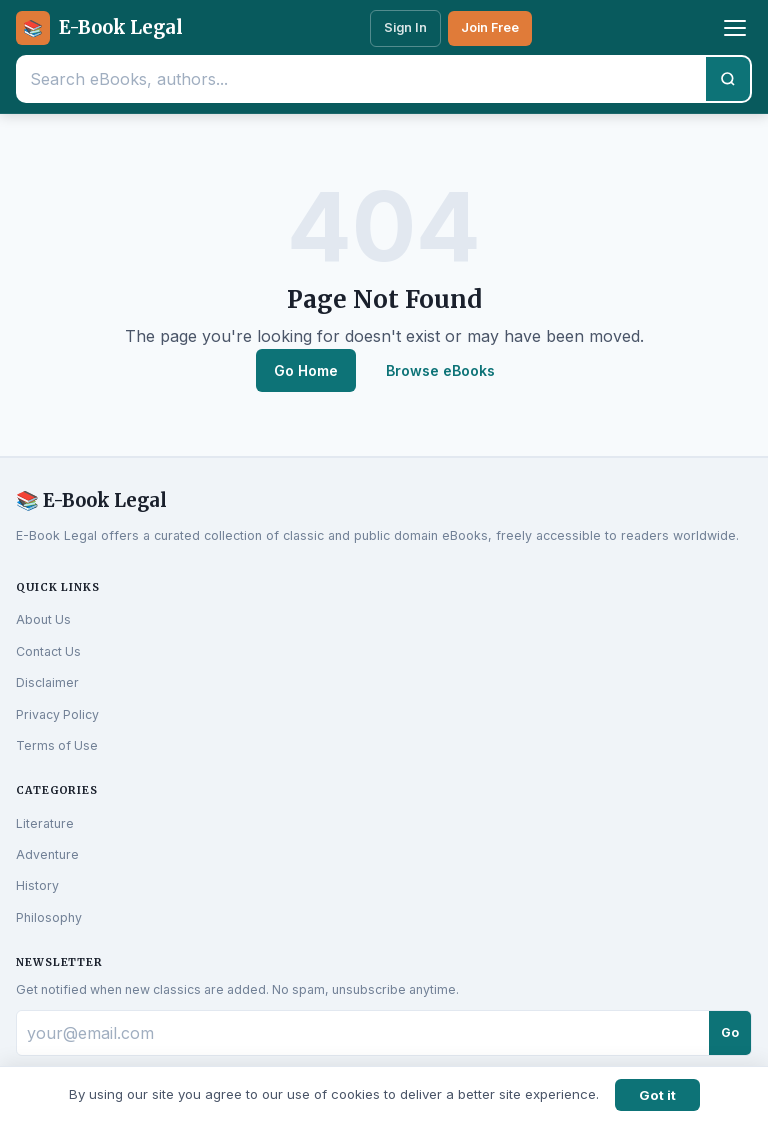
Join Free (490, 27)
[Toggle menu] (735, 28)
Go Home (306, 370)
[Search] (728, 79)
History (37, 885)
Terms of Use (57, 745)
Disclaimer (47, 682)
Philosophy (49, 917)
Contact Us (48, 651)
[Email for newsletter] (363, 1033)
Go (730, 1032)
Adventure (47, 854)
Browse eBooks (440, 370)
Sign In (405, 27)
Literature (45, 823)
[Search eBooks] (362, 79)
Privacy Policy (57, 714)
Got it (657, 1095)
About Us (43, 619)
